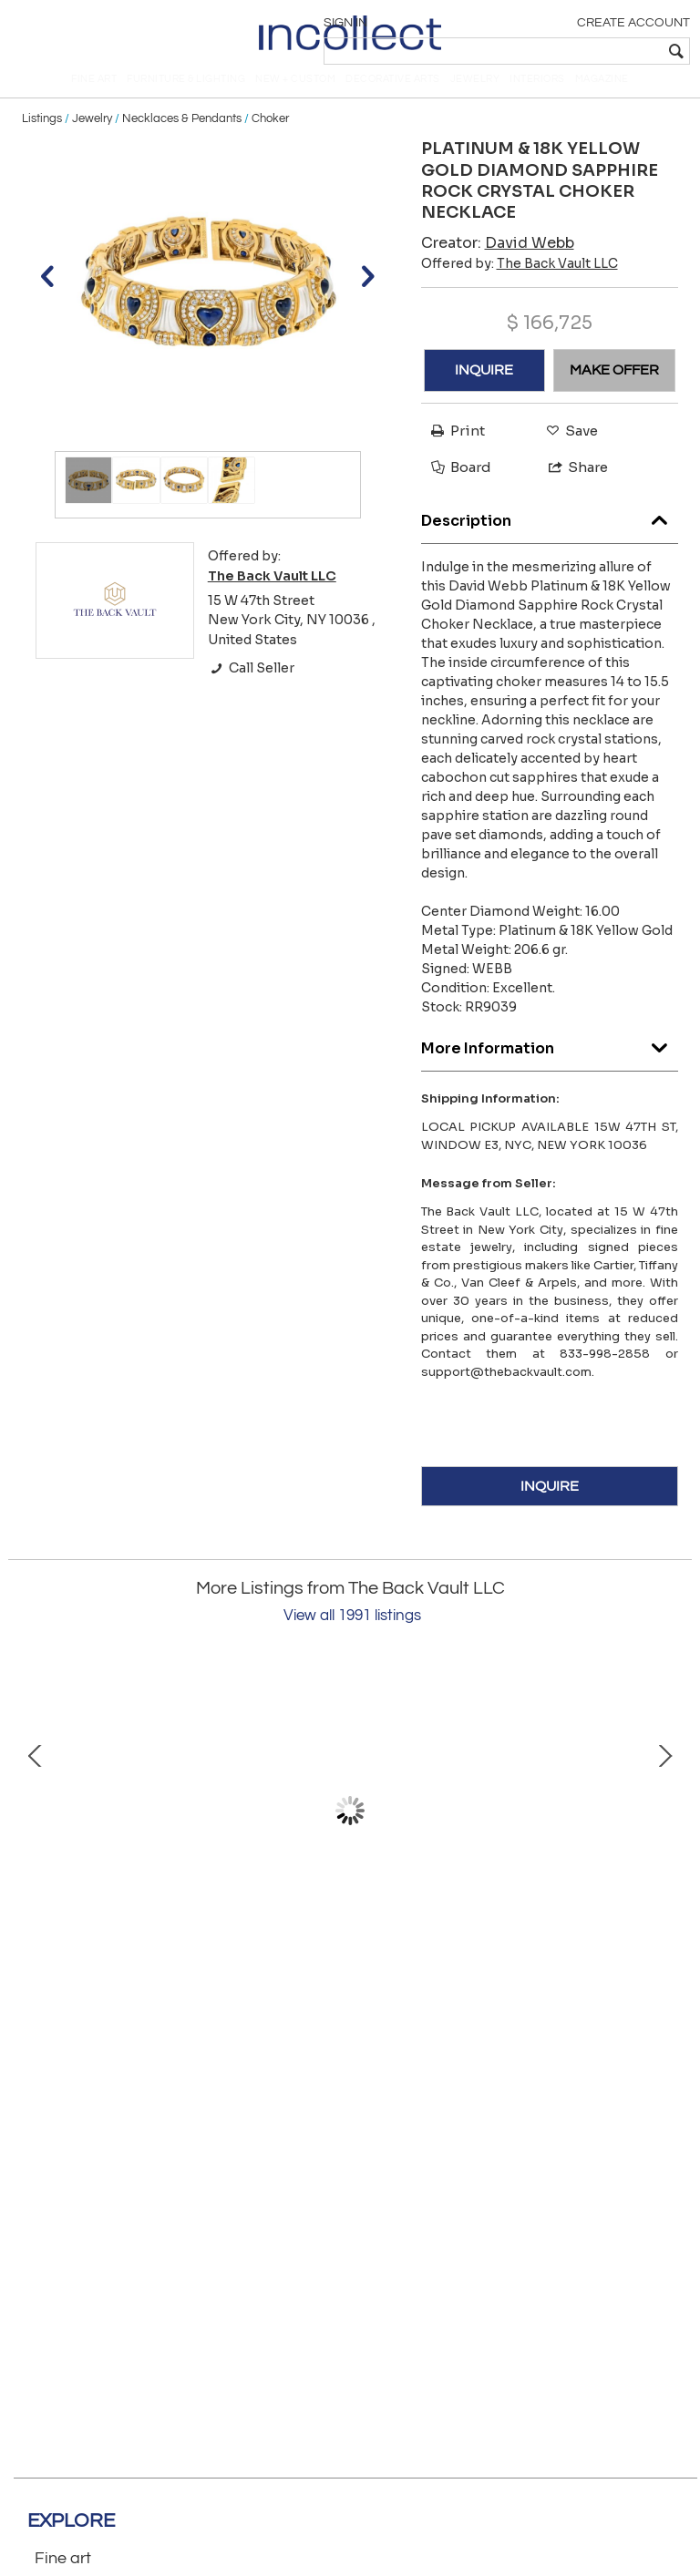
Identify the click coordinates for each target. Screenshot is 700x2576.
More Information (550, 1064)
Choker (270, 138)
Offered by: (519, 283)
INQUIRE (484, 390)
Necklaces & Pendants (182, 138)
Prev (35, 1831)
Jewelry (92, 138)
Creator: (497, 262)
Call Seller (251, 689)
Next (664, 1831)
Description (550, 536)
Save (567, 451)
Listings (42, 138)
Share (570, 487)
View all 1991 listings (352, 1636)
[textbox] (559, 51)
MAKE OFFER (614, 390)
